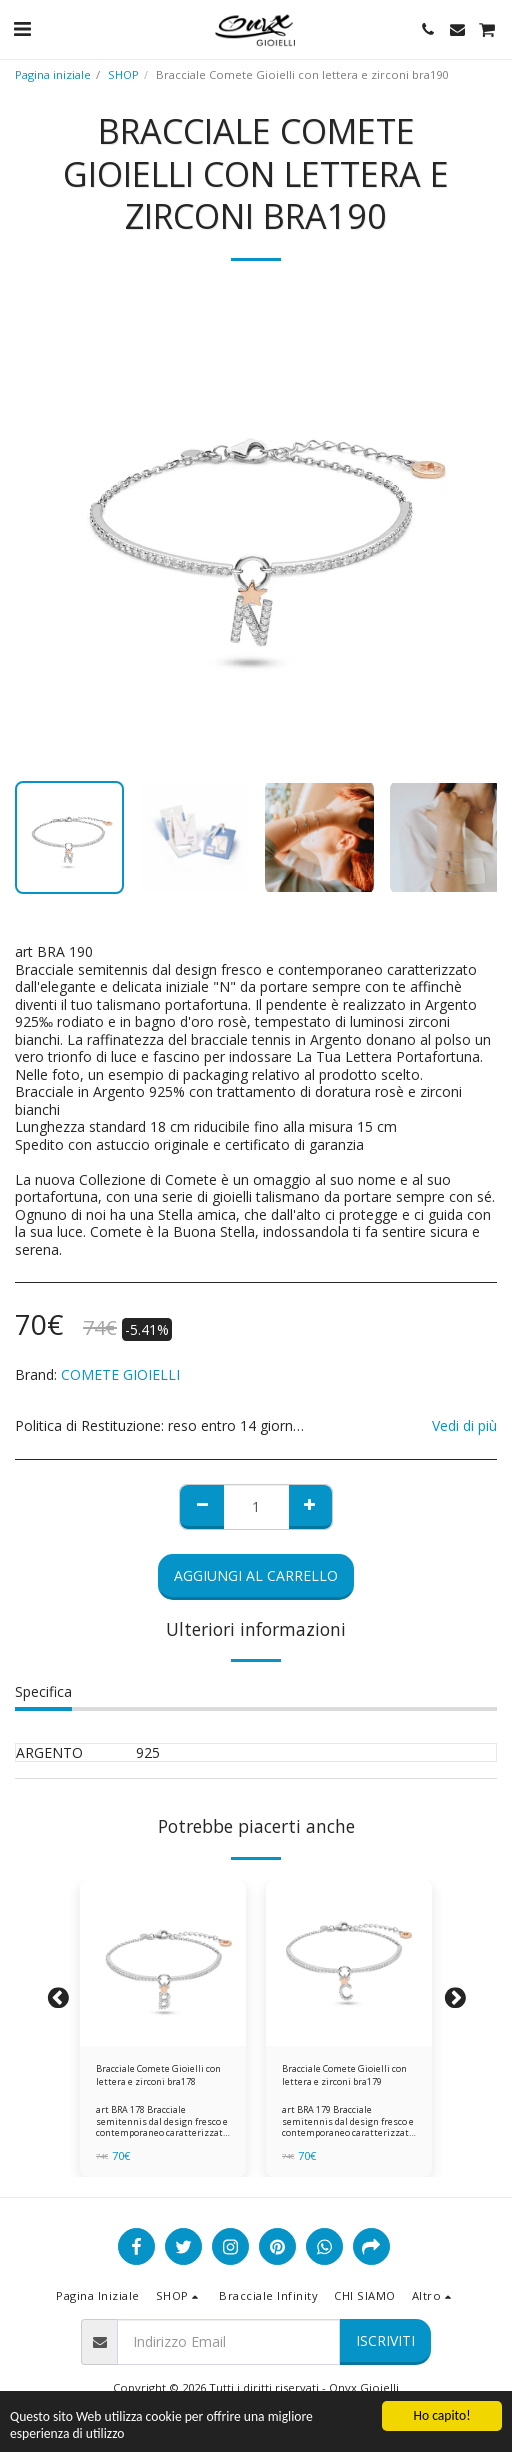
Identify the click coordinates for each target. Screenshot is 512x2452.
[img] (163, 1963)
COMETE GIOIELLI (120, 1374)
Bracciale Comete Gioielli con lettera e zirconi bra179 (344, 2075)
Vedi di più (464, 1426)
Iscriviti (385, 2340)
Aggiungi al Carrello (256, 1575)
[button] (22, 28)
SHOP (123, 74)
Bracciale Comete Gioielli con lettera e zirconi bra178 (158, 2075)
